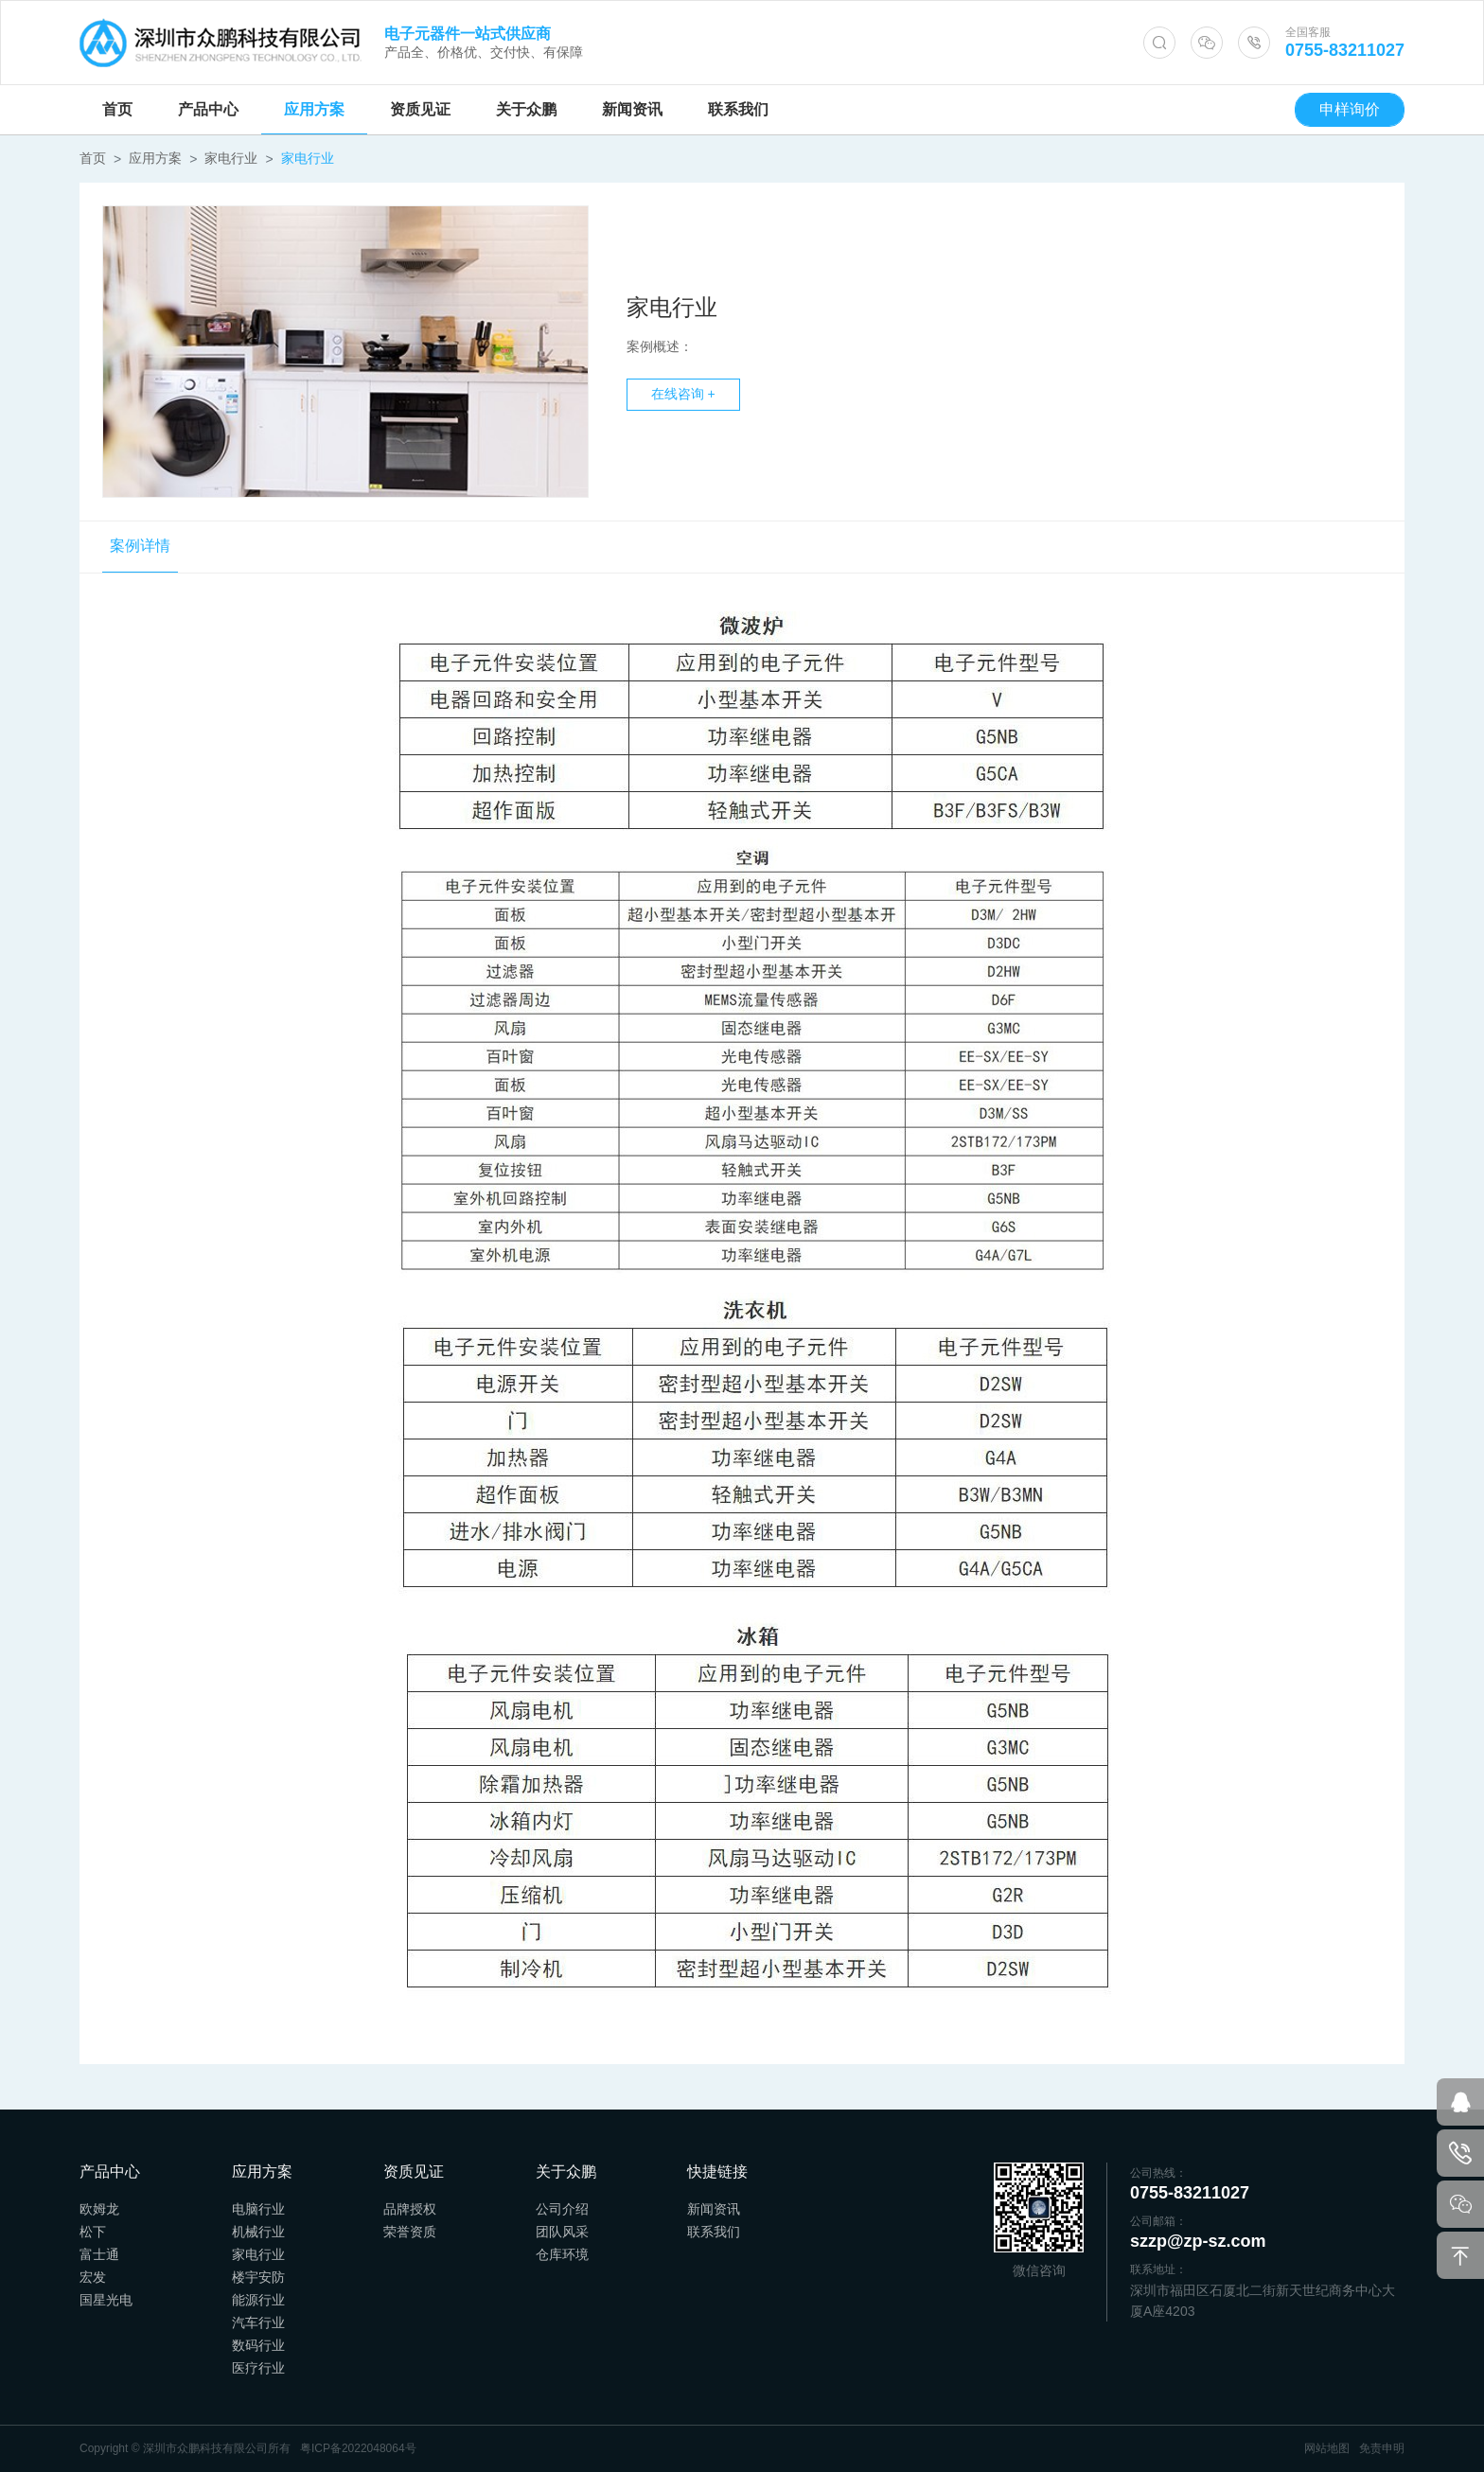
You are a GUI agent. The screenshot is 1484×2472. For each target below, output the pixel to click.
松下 (93, 2231)
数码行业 (258, 2345)
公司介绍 (562, 2208)
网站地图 (1327, 2448)
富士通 (99, 2254)
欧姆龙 (99, 2208)
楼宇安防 (258, 2277)
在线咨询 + (683, 397)
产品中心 (208, 109)
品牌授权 (409, 2208)
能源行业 (258, 2299)
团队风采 (562, 2231)
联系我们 (738, 109)
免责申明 (1381, 2448)
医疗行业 (258, 2367)
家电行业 (230, 158)
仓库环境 (562, 2254)
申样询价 (1349, 109)
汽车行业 (258, 2322)
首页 (117, 109)
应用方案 (314, 109)
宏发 (93, 2277)
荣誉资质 (409, 2231)
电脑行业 (258, 2208)
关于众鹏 (526, 109)
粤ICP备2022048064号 (358, 2448)
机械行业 (258, 2231)
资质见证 (420, 109)
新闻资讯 (632, 109)
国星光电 (106, 2299)
